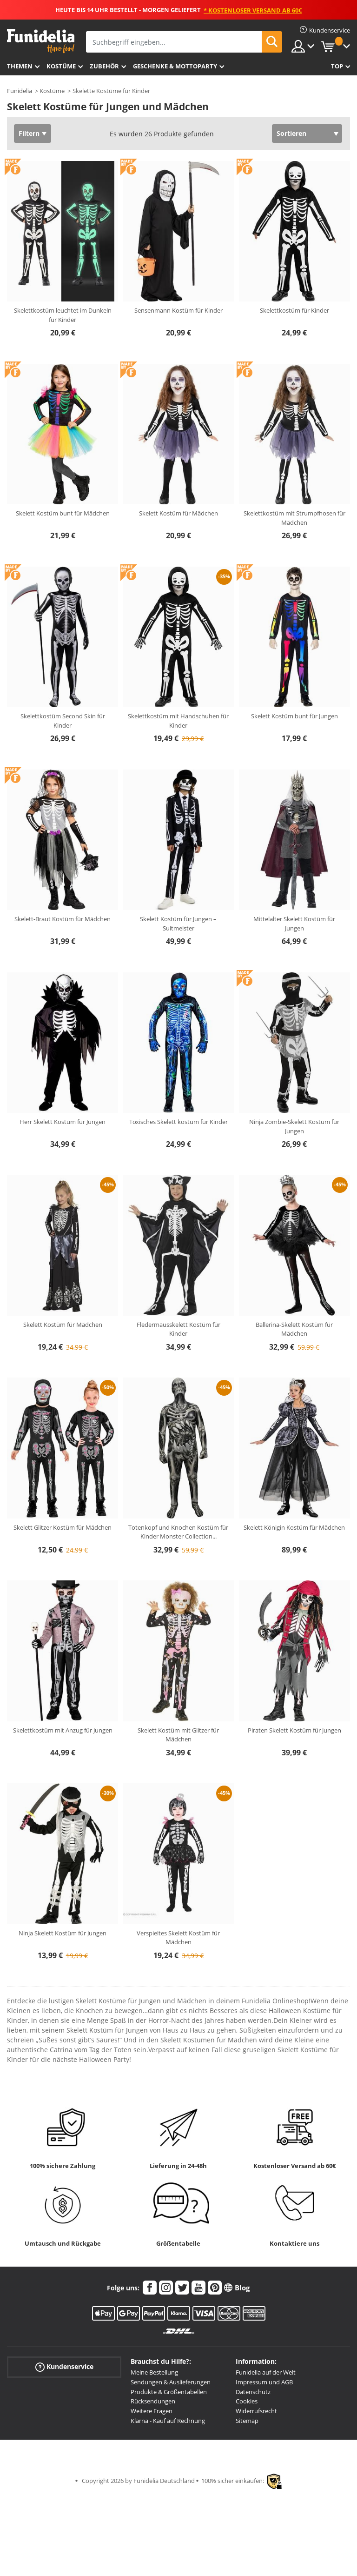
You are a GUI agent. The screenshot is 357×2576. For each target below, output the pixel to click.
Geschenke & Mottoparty (175, 66)
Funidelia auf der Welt (266, 2372)
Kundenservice (64, 2367)
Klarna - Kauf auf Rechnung (168, 2420)
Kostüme (61, 66)
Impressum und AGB (264, 2382)
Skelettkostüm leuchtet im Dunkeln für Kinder (63, 315)
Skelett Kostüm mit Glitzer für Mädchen (178, 1735)
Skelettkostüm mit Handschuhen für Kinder (178, 720)
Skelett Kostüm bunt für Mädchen (63, 513)
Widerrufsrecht (256, 2411)
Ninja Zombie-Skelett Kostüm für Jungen (294, 1126)
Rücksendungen (153, 2401)
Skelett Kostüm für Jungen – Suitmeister (178, 923)
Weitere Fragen (151, 2411)
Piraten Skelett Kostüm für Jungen (294, 1730)
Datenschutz (253, 2392)
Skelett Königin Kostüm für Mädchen (294, 1527)
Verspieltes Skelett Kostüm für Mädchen (178, 1938)
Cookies (247, 2401)
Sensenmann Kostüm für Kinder (178, 310)
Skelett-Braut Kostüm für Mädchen (62, 919)
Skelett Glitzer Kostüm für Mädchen (62, 1527)
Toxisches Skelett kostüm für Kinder (178, 1121)
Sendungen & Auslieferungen (171, 2382)
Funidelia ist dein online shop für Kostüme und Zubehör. (40, 41)
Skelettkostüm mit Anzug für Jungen (62, 1730)
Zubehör (104, 66)
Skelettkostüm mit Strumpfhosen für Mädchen (294, 518)
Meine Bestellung (154, 2372)
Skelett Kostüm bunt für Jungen (294, 716)
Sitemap (247, 2420)
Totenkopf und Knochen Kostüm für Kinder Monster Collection (178, 1532)
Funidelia (19, 91)
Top (337, 66)
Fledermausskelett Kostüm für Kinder (178, 1329)
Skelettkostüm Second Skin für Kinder (62, 720)
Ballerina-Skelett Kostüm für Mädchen (294, 1329)
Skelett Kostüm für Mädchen (178, 513)
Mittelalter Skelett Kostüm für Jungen (294, 923)
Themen (20, 66)
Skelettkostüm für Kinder (294, 310)
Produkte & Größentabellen (169, 2392)
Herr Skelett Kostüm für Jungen (63, 1121)
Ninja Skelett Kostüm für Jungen (62, 1933)
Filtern (29, 133)
